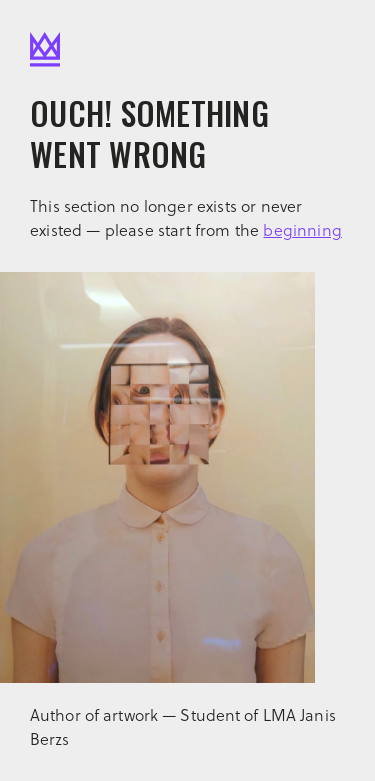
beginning (302, 229)
